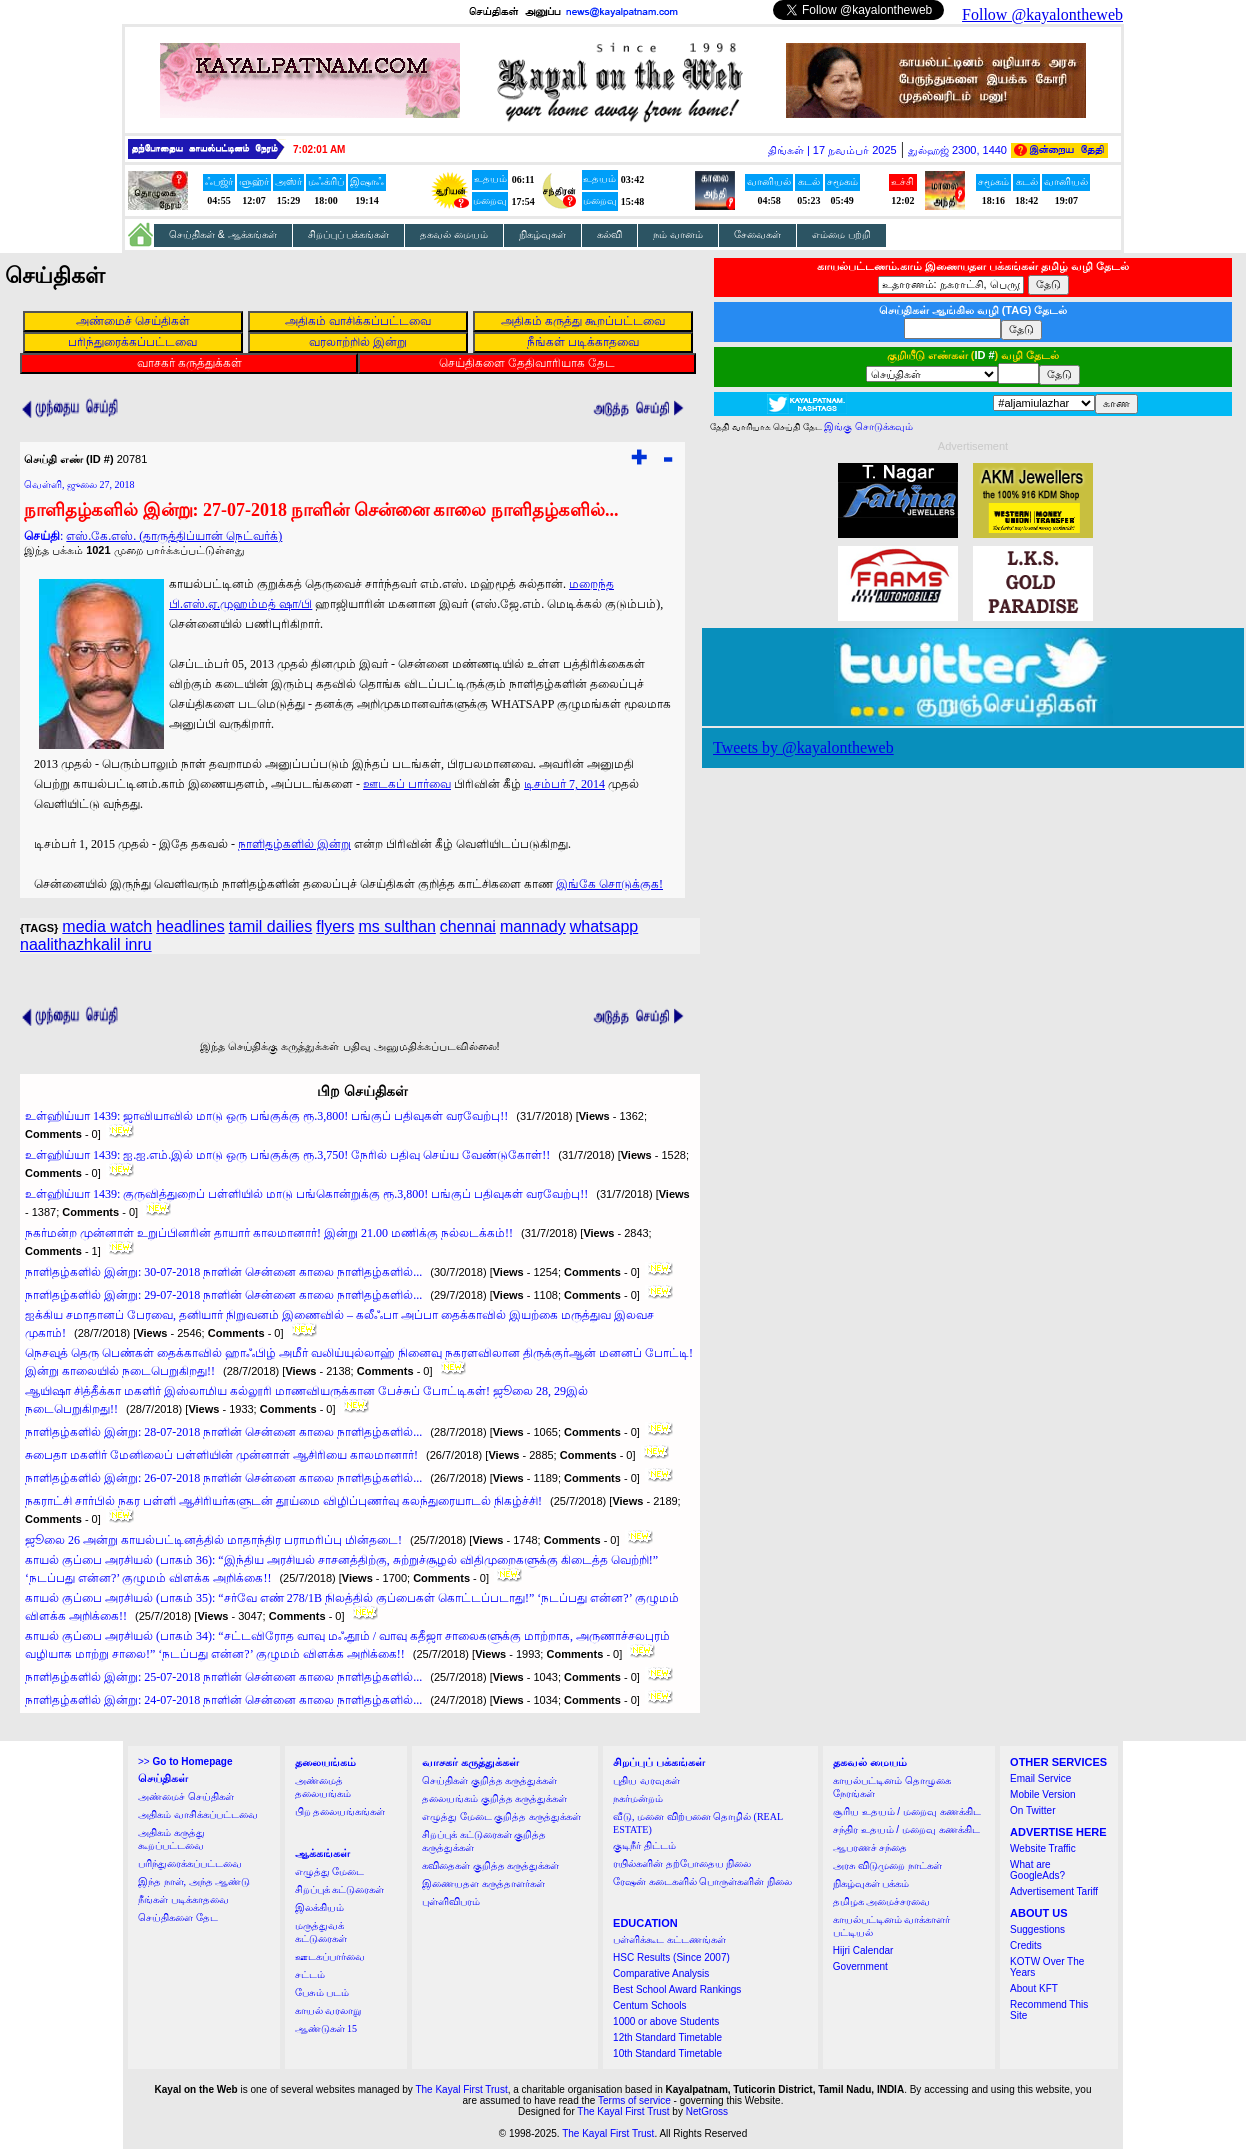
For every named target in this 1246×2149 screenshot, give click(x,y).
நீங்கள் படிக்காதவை (183, 1899)
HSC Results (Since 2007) (671, 1957)
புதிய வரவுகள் (646, 1780)
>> (185, 1761)
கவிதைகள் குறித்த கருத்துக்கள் (490, 1865)
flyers (335, 926)
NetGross (707, 2111)
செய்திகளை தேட (178, 1917)
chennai (468, 926)
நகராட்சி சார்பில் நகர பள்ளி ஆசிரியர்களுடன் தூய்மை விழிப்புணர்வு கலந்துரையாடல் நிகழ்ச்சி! (283, 1501)
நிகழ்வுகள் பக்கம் (871, 1883)
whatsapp (604, 926)
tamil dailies (271, 926)
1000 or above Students (666, 2021)
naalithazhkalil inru (86, 944)
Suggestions (1037, 1929)
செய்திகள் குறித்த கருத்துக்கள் (489, 1780)
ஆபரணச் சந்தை (870, 1847)
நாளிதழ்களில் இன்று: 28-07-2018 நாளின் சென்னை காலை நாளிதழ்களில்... (223, 1432)
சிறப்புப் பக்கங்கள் (349, 234)
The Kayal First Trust (461, 2089)
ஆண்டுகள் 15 (326, 2028)
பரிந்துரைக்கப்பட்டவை (190, 1863)
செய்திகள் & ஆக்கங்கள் (223, 234)
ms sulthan (396, 926)
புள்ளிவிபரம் (451, 1901)
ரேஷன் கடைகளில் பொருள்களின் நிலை (702, 1881)
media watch (107, 926)
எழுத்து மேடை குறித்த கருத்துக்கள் (501, 1816)
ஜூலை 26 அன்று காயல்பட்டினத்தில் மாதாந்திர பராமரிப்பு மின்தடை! (213, 1540)
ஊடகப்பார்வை (330, 1956)
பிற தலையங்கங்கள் (340, 1811)
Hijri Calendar (863, 1950)
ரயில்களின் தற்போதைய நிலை (682, 1863)
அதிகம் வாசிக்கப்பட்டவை (198, 1814)
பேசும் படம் (322, 1992)
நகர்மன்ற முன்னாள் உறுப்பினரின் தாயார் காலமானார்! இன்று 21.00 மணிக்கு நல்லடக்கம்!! (269, 1233)
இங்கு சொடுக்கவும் (868, 426)
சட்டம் (310, 1974)
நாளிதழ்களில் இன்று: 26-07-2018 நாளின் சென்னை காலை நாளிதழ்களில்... (223, 1478)
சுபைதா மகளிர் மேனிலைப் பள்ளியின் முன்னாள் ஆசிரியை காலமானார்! (221, 1455)
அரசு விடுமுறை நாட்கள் (887, 1865)
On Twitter (1032, 1810)
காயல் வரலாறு (328, 2010)
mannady (533, 926)
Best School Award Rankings (677, 1989)
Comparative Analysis (661, 1973)
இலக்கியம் (319, 1907)
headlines (190, 926)
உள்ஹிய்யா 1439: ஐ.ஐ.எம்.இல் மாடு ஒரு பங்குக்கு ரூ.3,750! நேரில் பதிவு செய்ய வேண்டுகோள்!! (287, 1155)
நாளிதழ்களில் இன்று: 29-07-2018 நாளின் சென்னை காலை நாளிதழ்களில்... (223, 1295)
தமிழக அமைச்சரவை (882, 1901)
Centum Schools (649, 2005)
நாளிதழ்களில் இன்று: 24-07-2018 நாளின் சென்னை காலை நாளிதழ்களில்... (223, 1700)
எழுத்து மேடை (330, 1871)
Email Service (1040, 1778)
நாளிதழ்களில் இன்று (294, 844)
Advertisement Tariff (1054, 1891)
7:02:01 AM (319, 149)
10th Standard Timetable (667, 2053)
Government (860, 1966)
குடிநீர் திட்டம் (644, 1845)
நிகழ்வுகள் (542, 234)
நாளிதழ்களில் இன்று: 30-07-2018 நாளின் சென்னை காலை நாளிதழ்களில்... (223, 1272)
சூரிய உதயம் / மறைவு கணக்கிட (907, 1811)
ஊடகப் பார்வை (407, 784)
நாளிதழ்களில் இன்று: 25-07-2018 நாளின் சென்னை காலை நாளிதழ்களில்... (223, 1677)
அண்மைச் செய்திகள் (186, 1796)
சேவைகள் (757, 234)
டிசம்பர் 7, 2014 (564, 784)
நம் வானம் (678, 234)
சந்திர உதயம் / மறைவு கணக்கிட (906, 1829)
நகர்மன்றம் (638, 1798)
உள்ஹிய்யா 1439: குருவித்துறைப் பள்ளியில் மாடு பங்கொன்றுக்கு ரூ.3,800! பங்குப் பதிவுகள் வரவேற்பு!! (306, 1194)
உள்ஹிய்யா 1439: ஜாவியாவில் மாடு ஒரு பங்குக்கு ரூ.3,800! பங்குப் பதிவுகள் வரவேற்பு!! (266, 1116)
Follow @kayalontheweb (1042, 14)
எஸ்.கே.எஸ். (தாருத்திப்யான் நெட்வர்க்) (174, 536)
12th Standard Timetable (667, 2037)
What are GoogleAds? (1037, 1870)
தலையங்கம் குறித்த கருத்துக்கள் (494, 1798)
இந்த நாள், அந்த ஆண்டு (194, 1881)
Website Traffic (1043, 1848)
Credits (1026, 1945)
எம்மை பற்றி (841, 234)
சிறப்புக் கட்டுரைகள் (340, 1889)
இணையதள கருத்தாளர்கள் (483, 1883)
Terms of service (634, 2100)
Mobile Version (1043, 1794)
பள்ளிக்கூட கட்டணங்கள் (669, 1939)
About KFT (1034, 1988)
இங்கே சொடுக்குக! (609, 884)
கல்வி (609, 234)
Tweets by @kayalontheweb (803, 747)
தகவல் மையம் (454, 234)
